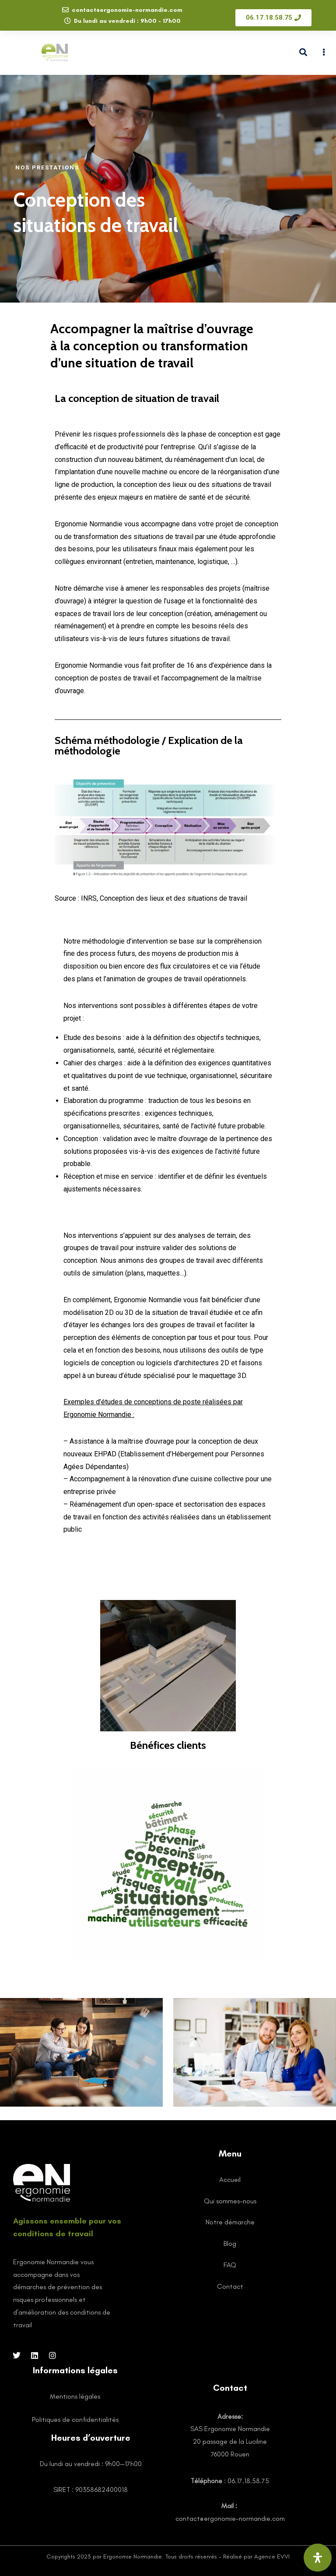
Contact (230, 2286)
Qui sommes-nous (230, 2201)
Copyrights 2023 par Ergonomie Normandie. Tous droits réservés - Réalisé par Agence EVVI (168, 2556)
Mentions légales (75, 2396)
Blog (230, 2243)
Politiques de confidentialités (75, 2419)
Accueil (230, 2179)
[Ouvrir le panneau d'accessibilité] (318, 2558)
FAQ (230, 2265)
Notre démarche (230, 2222)
